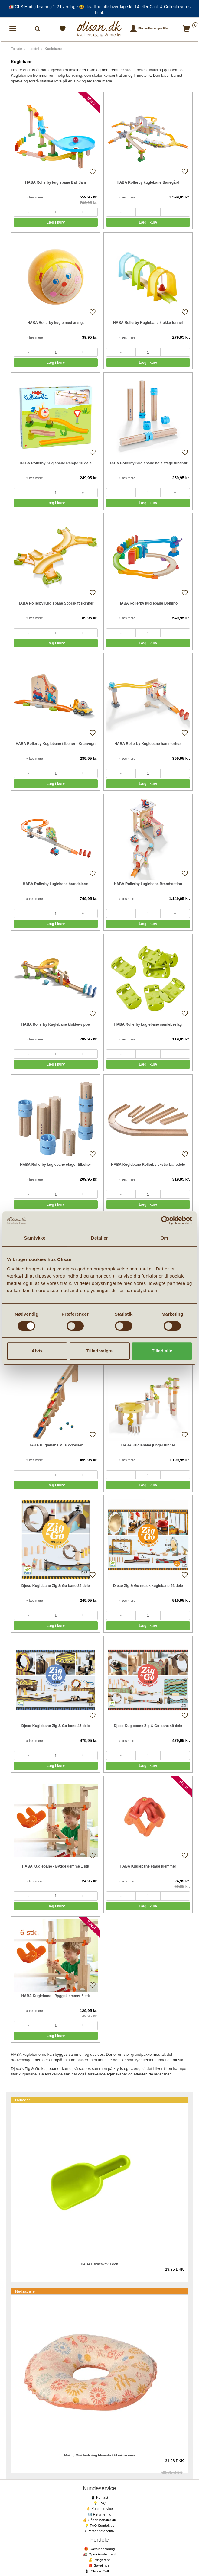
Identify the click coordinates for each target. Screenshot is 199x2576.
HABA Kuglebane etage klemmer (148, 1866)
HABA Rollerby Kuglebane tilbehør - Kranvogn (56, 744)
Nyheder (22, 2100)
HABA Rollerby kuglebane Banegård (148, 182)
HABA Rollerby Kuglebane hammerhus (147, 744)
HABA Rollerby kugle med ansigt (55, 323)
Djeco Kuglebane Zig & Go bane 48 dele (148, 1726)
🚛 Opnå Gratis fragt (99, 2554)
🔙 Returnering (99, 2514)
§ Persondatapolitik (99, 2531)
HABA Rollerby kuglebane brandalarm (55, 884)
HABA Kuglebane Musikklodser (55, 1445)
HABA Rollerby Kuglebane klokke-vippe (55, 1024)
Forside (16, 48)
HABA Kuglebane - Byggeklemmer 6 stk (55, 1996)
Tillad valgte (99, 1350)
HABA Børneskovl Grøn (99, 2264)
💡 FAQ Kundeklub (100, 2525)
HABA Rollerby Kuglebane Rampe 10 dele (56, 463)
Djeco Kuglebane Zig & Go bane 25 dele (55, 1586)
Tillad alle (162, 1350)
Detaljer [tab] (99, 1237)
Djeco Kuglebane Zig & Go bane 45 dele (55, 1726)
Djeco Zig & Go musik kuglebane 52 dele (148, 1586)
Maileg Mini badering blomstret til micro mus (99, 2455)
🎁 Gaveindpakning (99, 2549)
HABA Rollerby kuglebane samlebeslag (148, 1024)
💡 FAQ (99, 2503)
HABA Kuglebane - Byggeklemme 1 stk (55, 1866)
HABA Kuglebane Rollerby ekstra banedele (148, 1164)
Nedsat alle (25, 2291)
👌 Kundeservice (99, 2508)
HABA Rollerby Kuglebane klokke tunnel (148, 323)
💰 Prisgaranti (99, 2560)
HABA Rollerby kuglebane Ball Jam (55, 182)
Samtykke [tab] (35, 1237)
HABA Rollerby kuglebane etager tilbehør (55, 1164)
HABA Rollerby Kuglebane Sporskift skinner (56, 603)
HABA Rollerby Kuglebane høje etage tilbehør (148, 463)
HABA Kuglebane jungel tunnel (148, 1445)
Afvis (37, 1350)
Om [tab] (164, 1237)
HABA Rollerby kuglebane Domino (148, 603)
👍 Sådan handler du (99, 2520)
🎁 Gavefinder (99, 2565)
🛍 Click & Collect (99, 2571)
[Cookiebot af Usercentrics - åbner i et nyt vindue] (165, 1220)
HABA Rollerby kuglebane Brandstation (148, 884)
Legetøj (33, 48)
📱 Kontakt (99, 2497)
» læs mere (34, 197)
